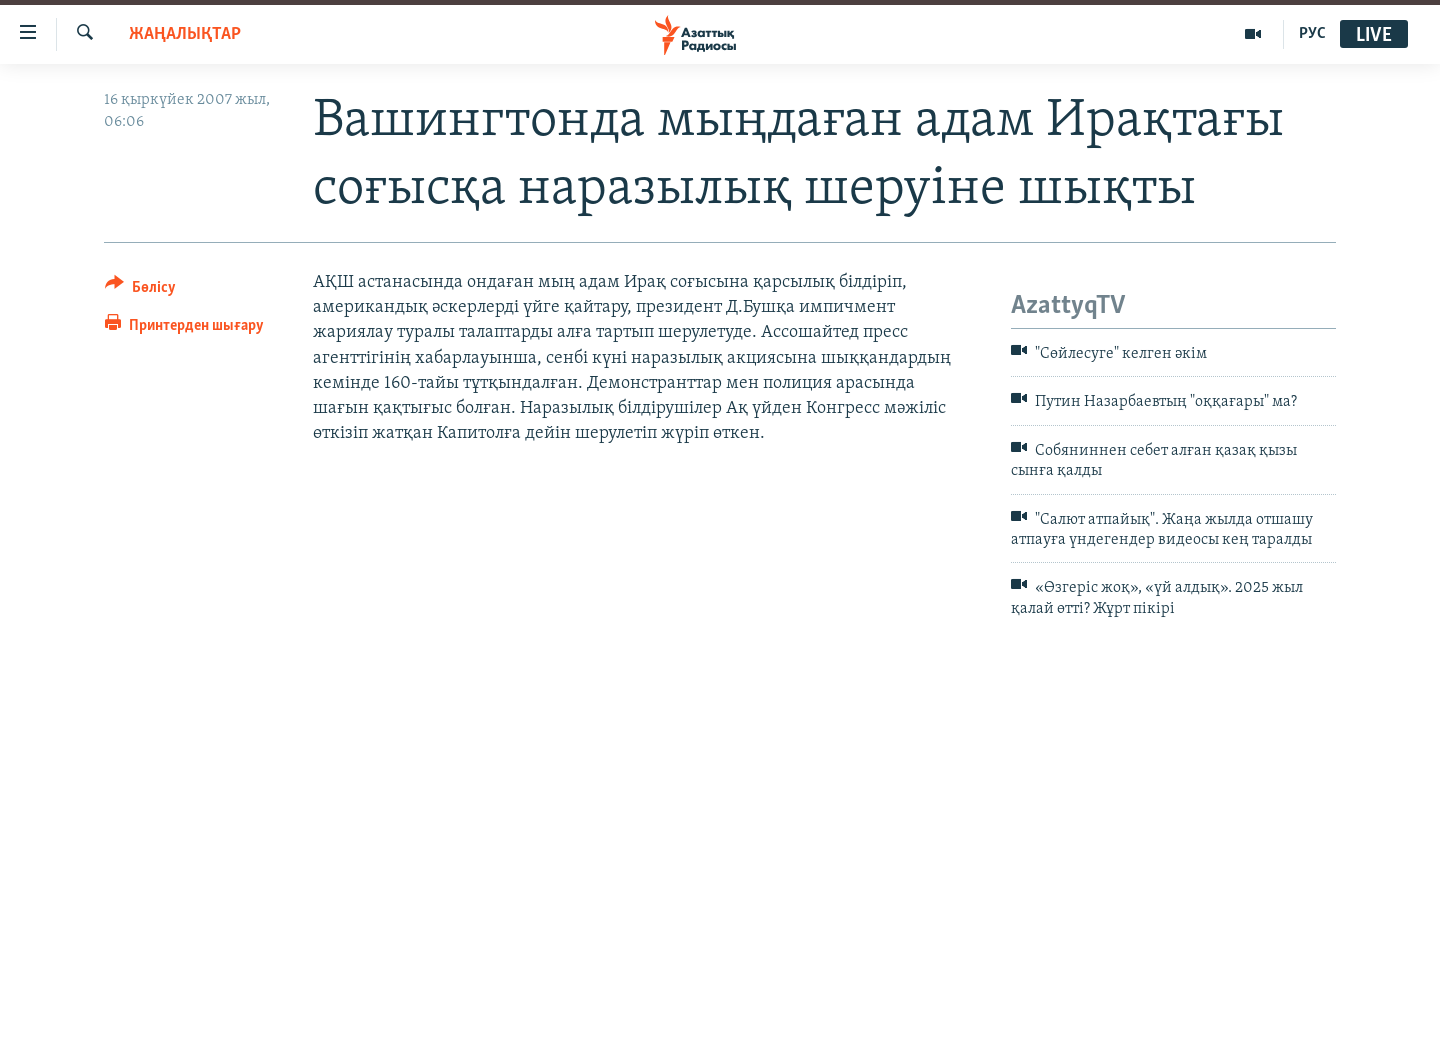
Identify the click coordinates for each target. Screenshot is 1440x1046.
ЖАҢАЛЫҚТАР (185, 34)
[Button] (140, 290)
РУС (1312, 34)
